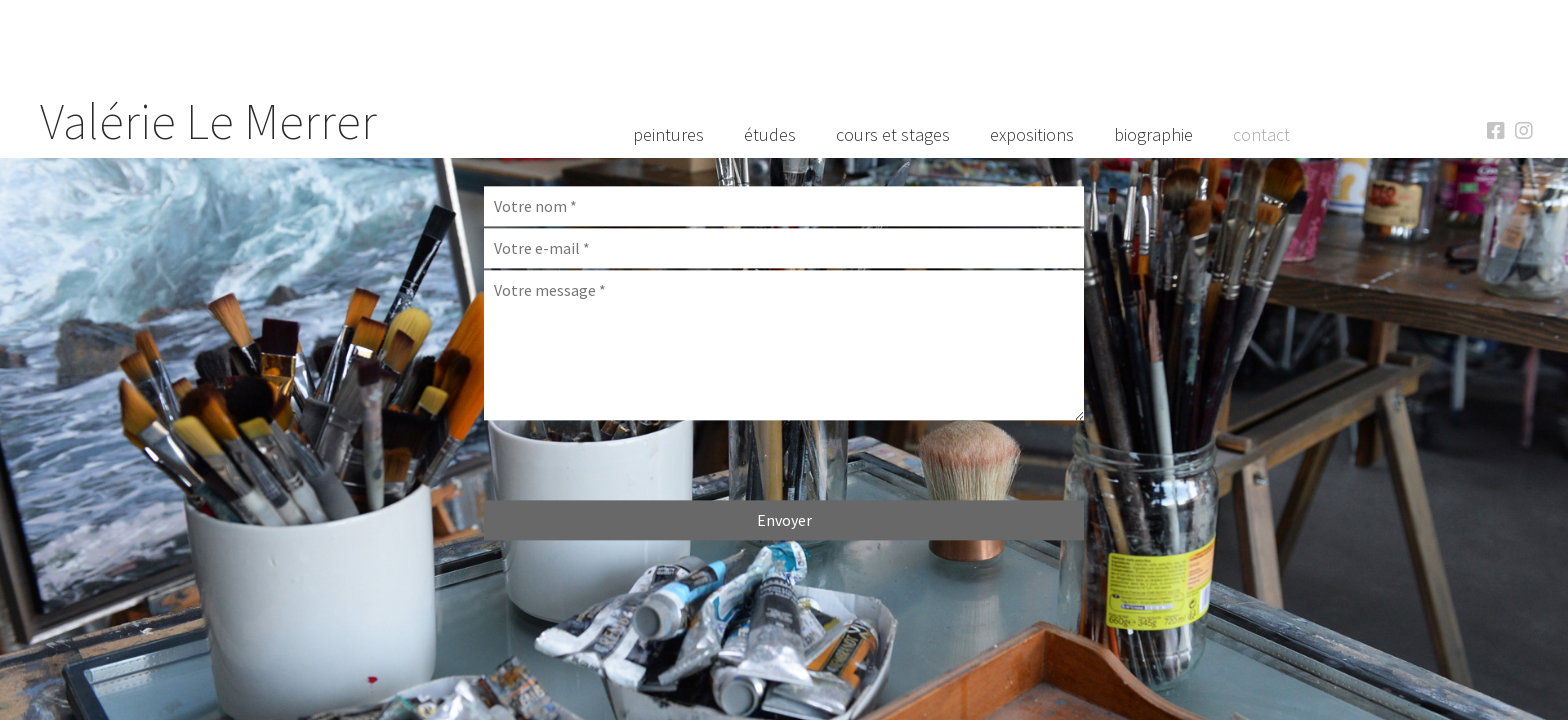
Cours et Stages (893, 134)
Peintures (668, 134)
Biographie (1153, 134)
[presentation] (636, 461)
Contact (1261, 134)
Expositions (1032, 134)
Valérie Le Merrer (208, 121)
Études (770, 134)
